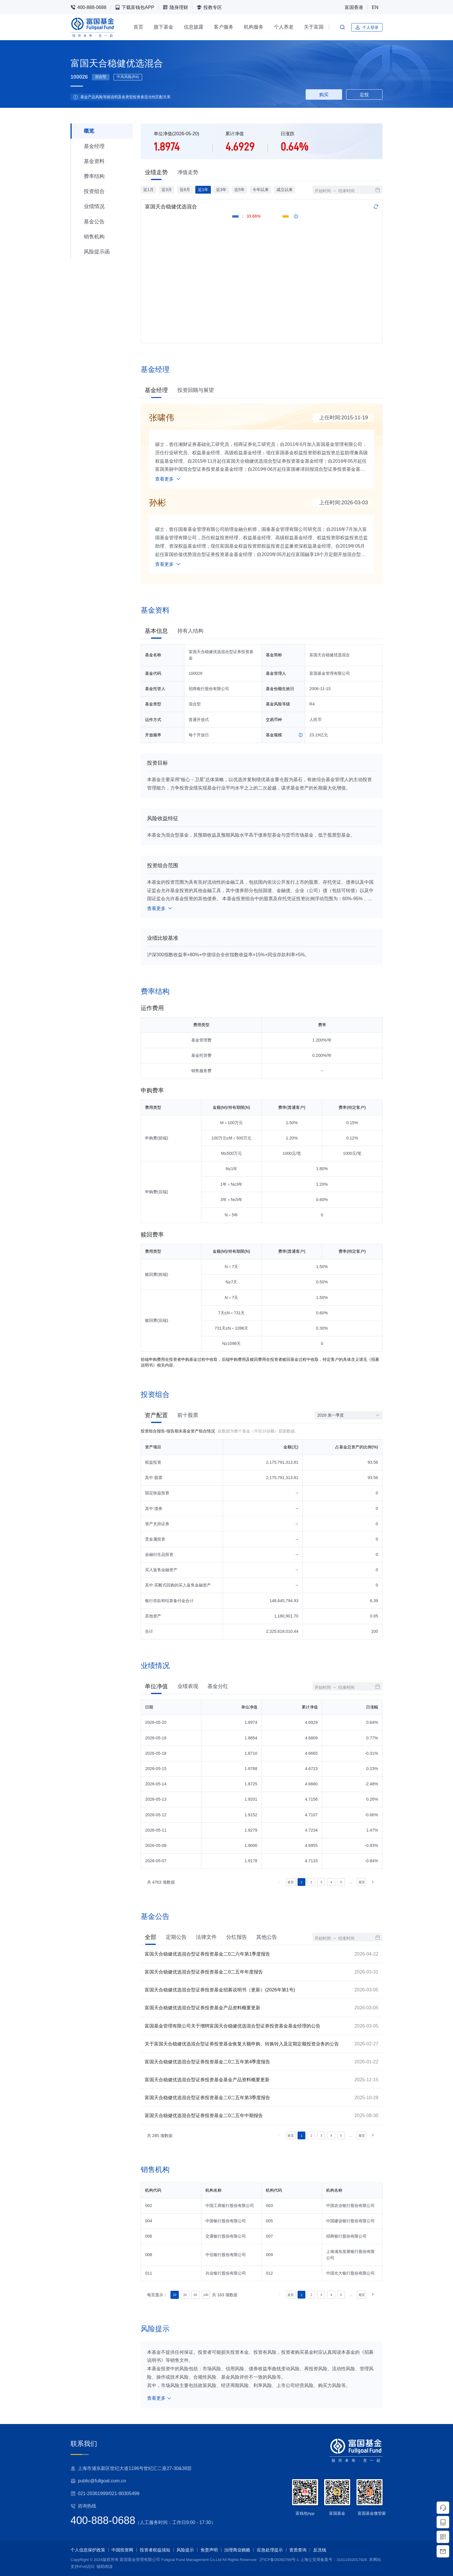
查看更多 (168, 478)
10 (174, 2295)
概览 (89, 131)
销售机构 (94, 237)
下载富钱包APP (134, 7)
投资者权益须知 (155, 2549)
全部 (150, 1937)
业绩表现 (187, 1686)
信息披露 (193, 27)
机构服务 (253, 27)
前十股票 (187, 1415)
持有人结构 (190, 631)
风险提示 (185, 2549)
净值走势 (187, 172)
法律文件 (206, 1937)
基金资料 (94, 161)
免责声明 (209, 2549)
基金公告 (94, 222)
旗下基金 (163, 27)
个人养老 (284, 27)
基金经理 (94, 146)
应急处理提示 (270, 2549)
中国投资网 (122, 2549)
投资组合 (94, 191)
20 (185, 2295)
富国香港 (354, 7)
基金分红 (217, 1686)
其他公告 (266, 1937)
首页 (138, 27)
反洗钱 (319, 2549)
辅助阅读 (104, 2566)
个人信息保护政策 (87, 2549)
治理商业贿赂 (237, 2549)
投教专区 (209, 7)
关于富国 (314, 27)
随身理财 (175, 7)
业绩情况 (94, 206)
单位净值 (156, 1686)
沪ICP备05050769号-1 (279, 2560)
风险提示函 (97, 252)
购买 (323, 94)
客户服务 (223, 27)
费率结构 (94, 176)
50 (195, 2295)
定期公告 (176, 1937)
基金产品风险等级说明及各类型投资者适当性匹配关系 (125, 97)
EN (375, 7)
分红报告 (236, 1937)
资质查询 (298, 2549)
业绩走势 (156, 172)
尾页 (362, 1882)
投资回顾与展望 (195, 390)
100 (205, 2295)
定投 (364, 94)
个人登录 (366, 27)
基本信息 (156, 631)
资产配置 (156, 1415)
